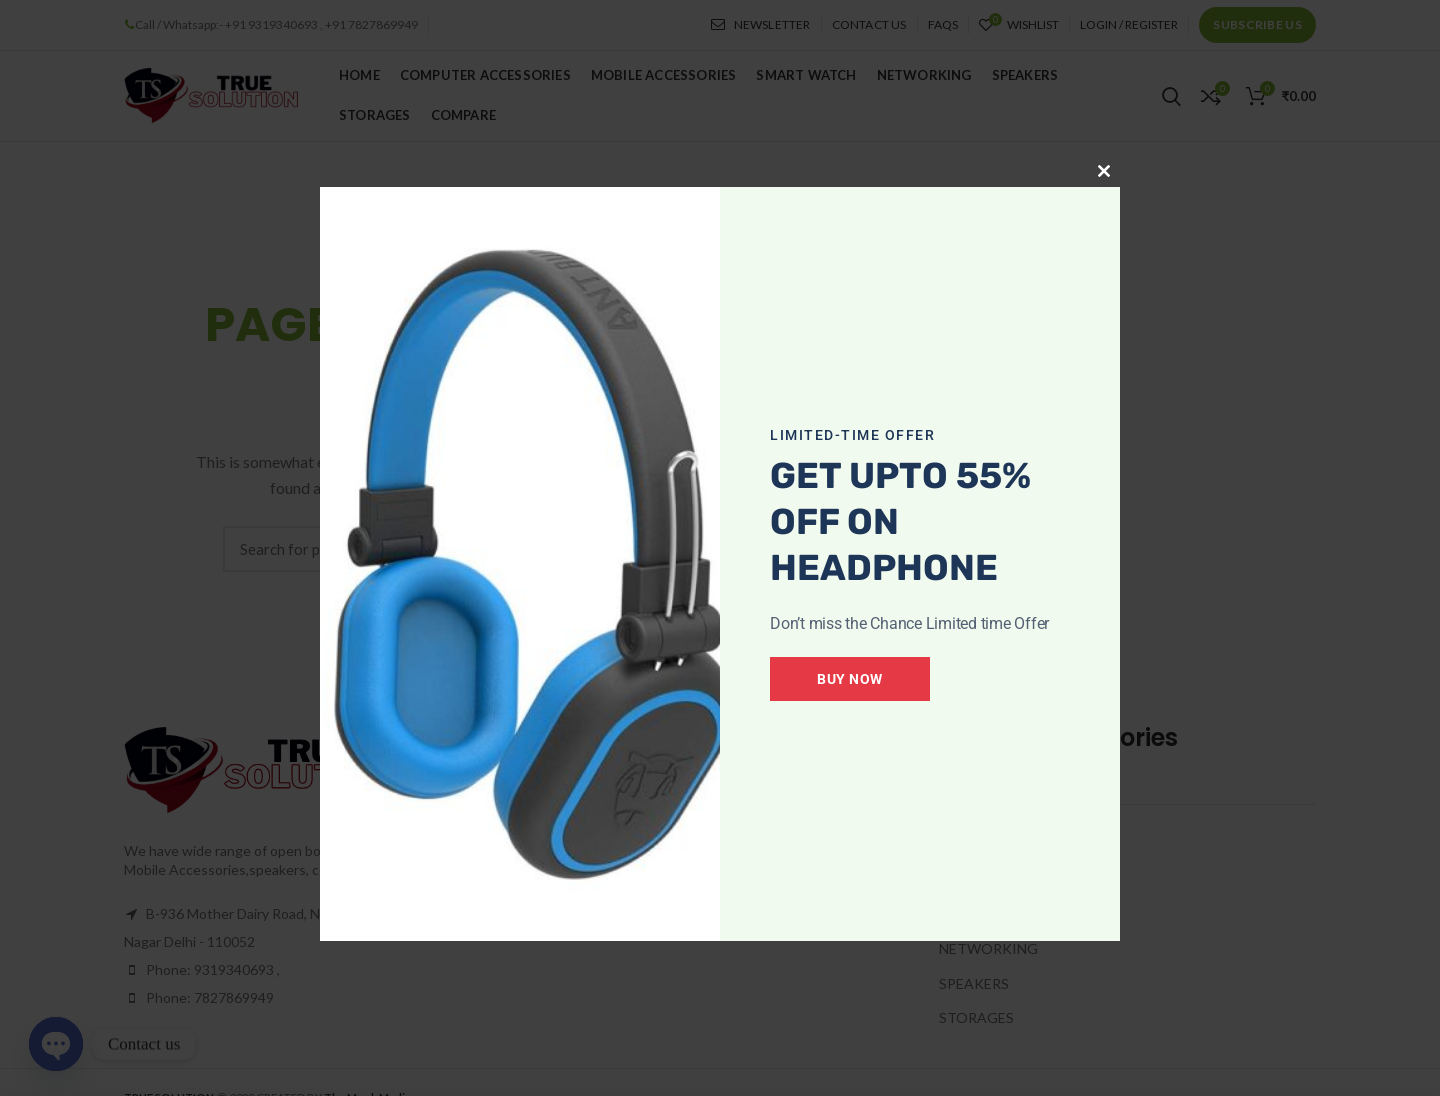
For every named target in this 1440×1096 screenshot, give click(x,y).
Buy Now (850, 679)
